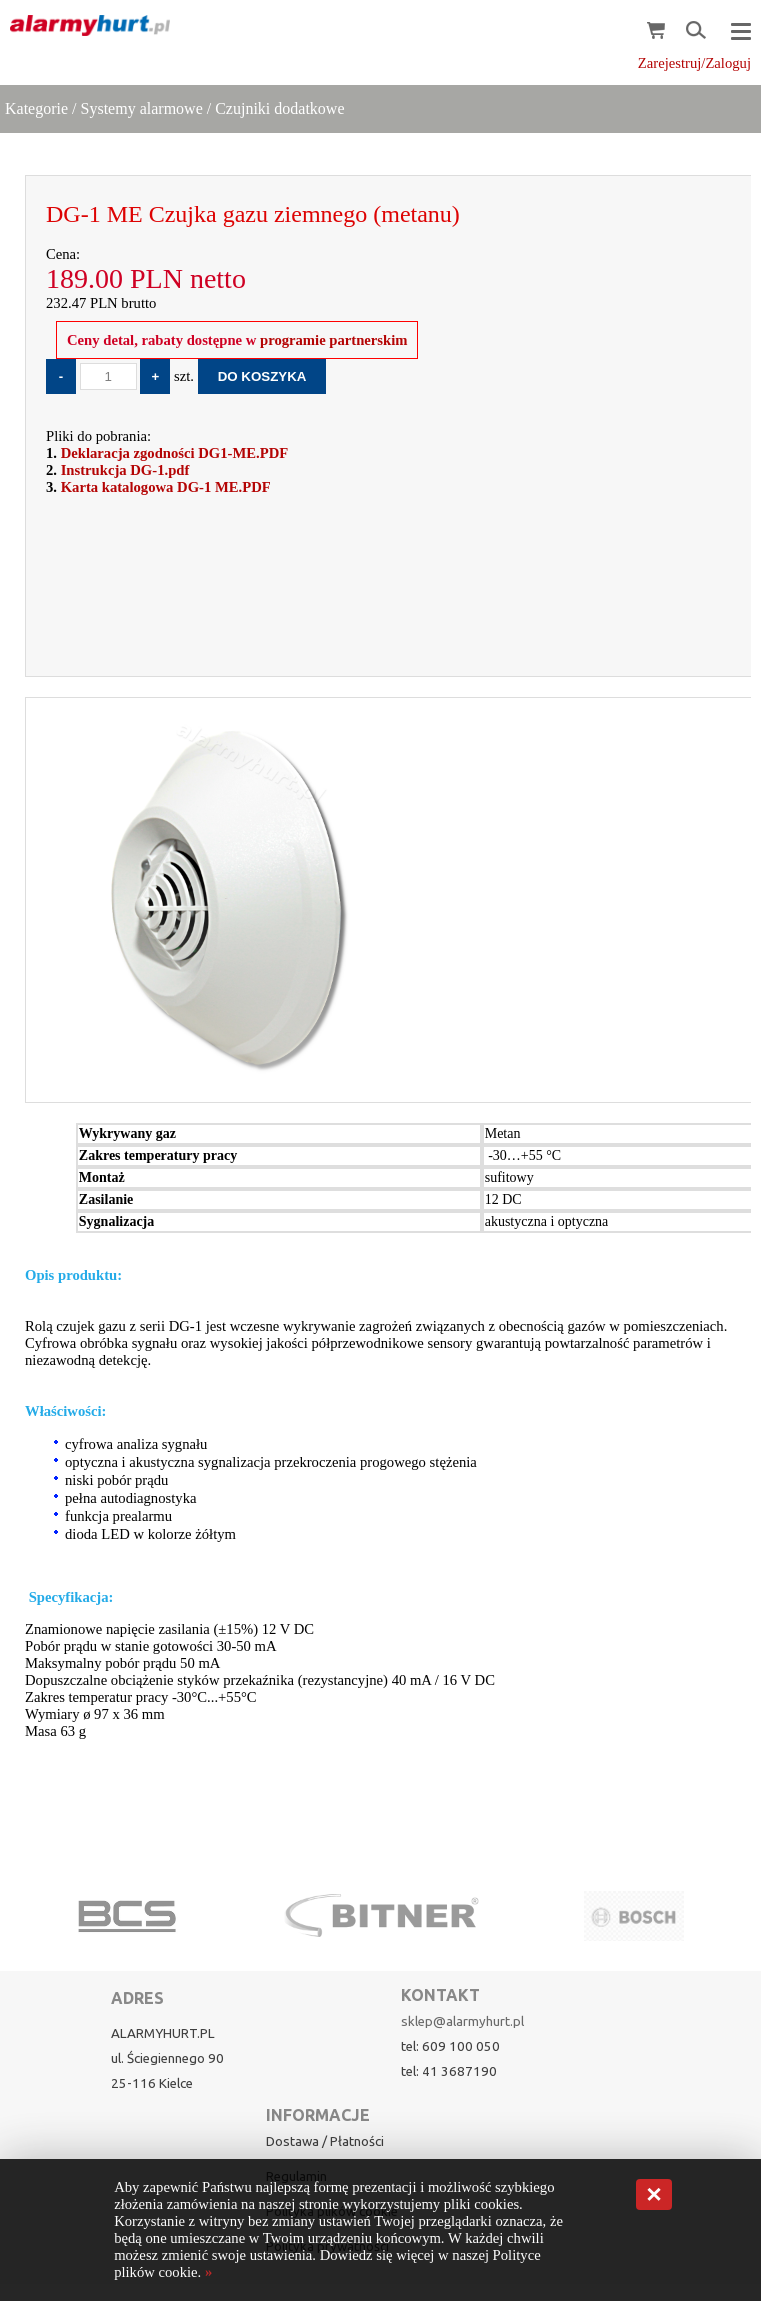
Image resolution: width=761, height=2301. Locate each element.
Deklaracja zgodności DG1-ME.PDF (175, 453)
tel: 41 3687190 (449, 2071)
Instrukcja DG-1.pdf (125, 470)
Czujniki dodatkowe (279, 108)
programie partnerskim (331, 340)
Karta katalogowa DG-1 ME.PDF (166, 487)
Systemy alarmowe (142, 108)
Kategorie (36, 108)
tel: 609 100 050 (450, 2046)
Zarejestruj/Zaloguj (694, 63)
